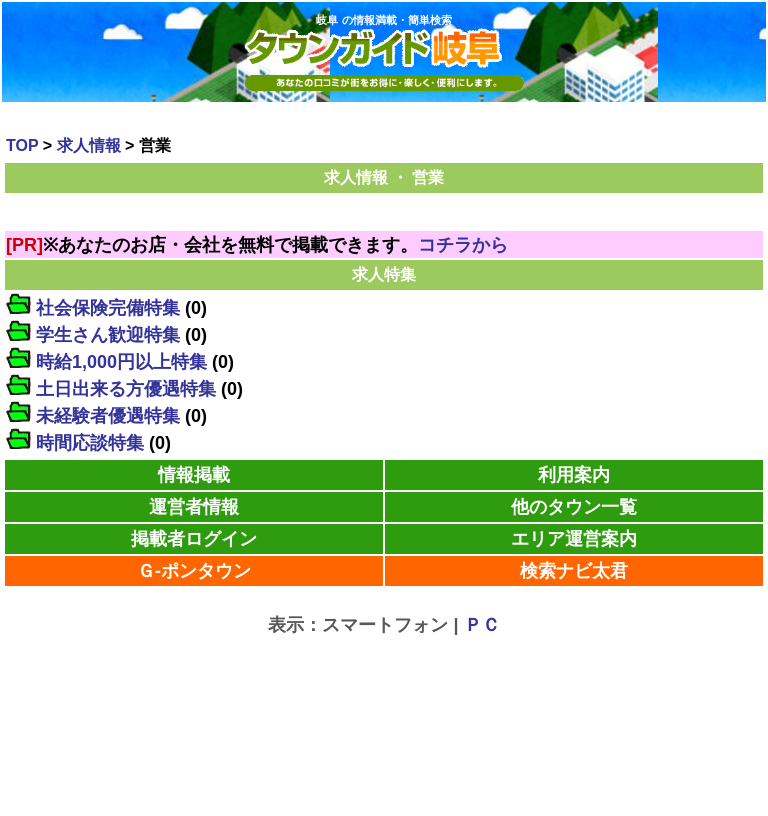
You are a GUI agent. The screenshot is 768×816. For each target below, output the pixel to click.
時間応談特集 (90, 443)
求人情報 (89, 145)
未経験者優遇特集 (108, 416)
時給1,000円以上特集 (121, 362)
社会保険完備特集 (108, 308)
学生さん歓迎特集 (108, 335)
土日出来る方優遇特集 (126, 389)
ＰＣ (482, 625)
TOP (22, 145)
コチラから (463, 245)
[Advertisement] (384, 674)
